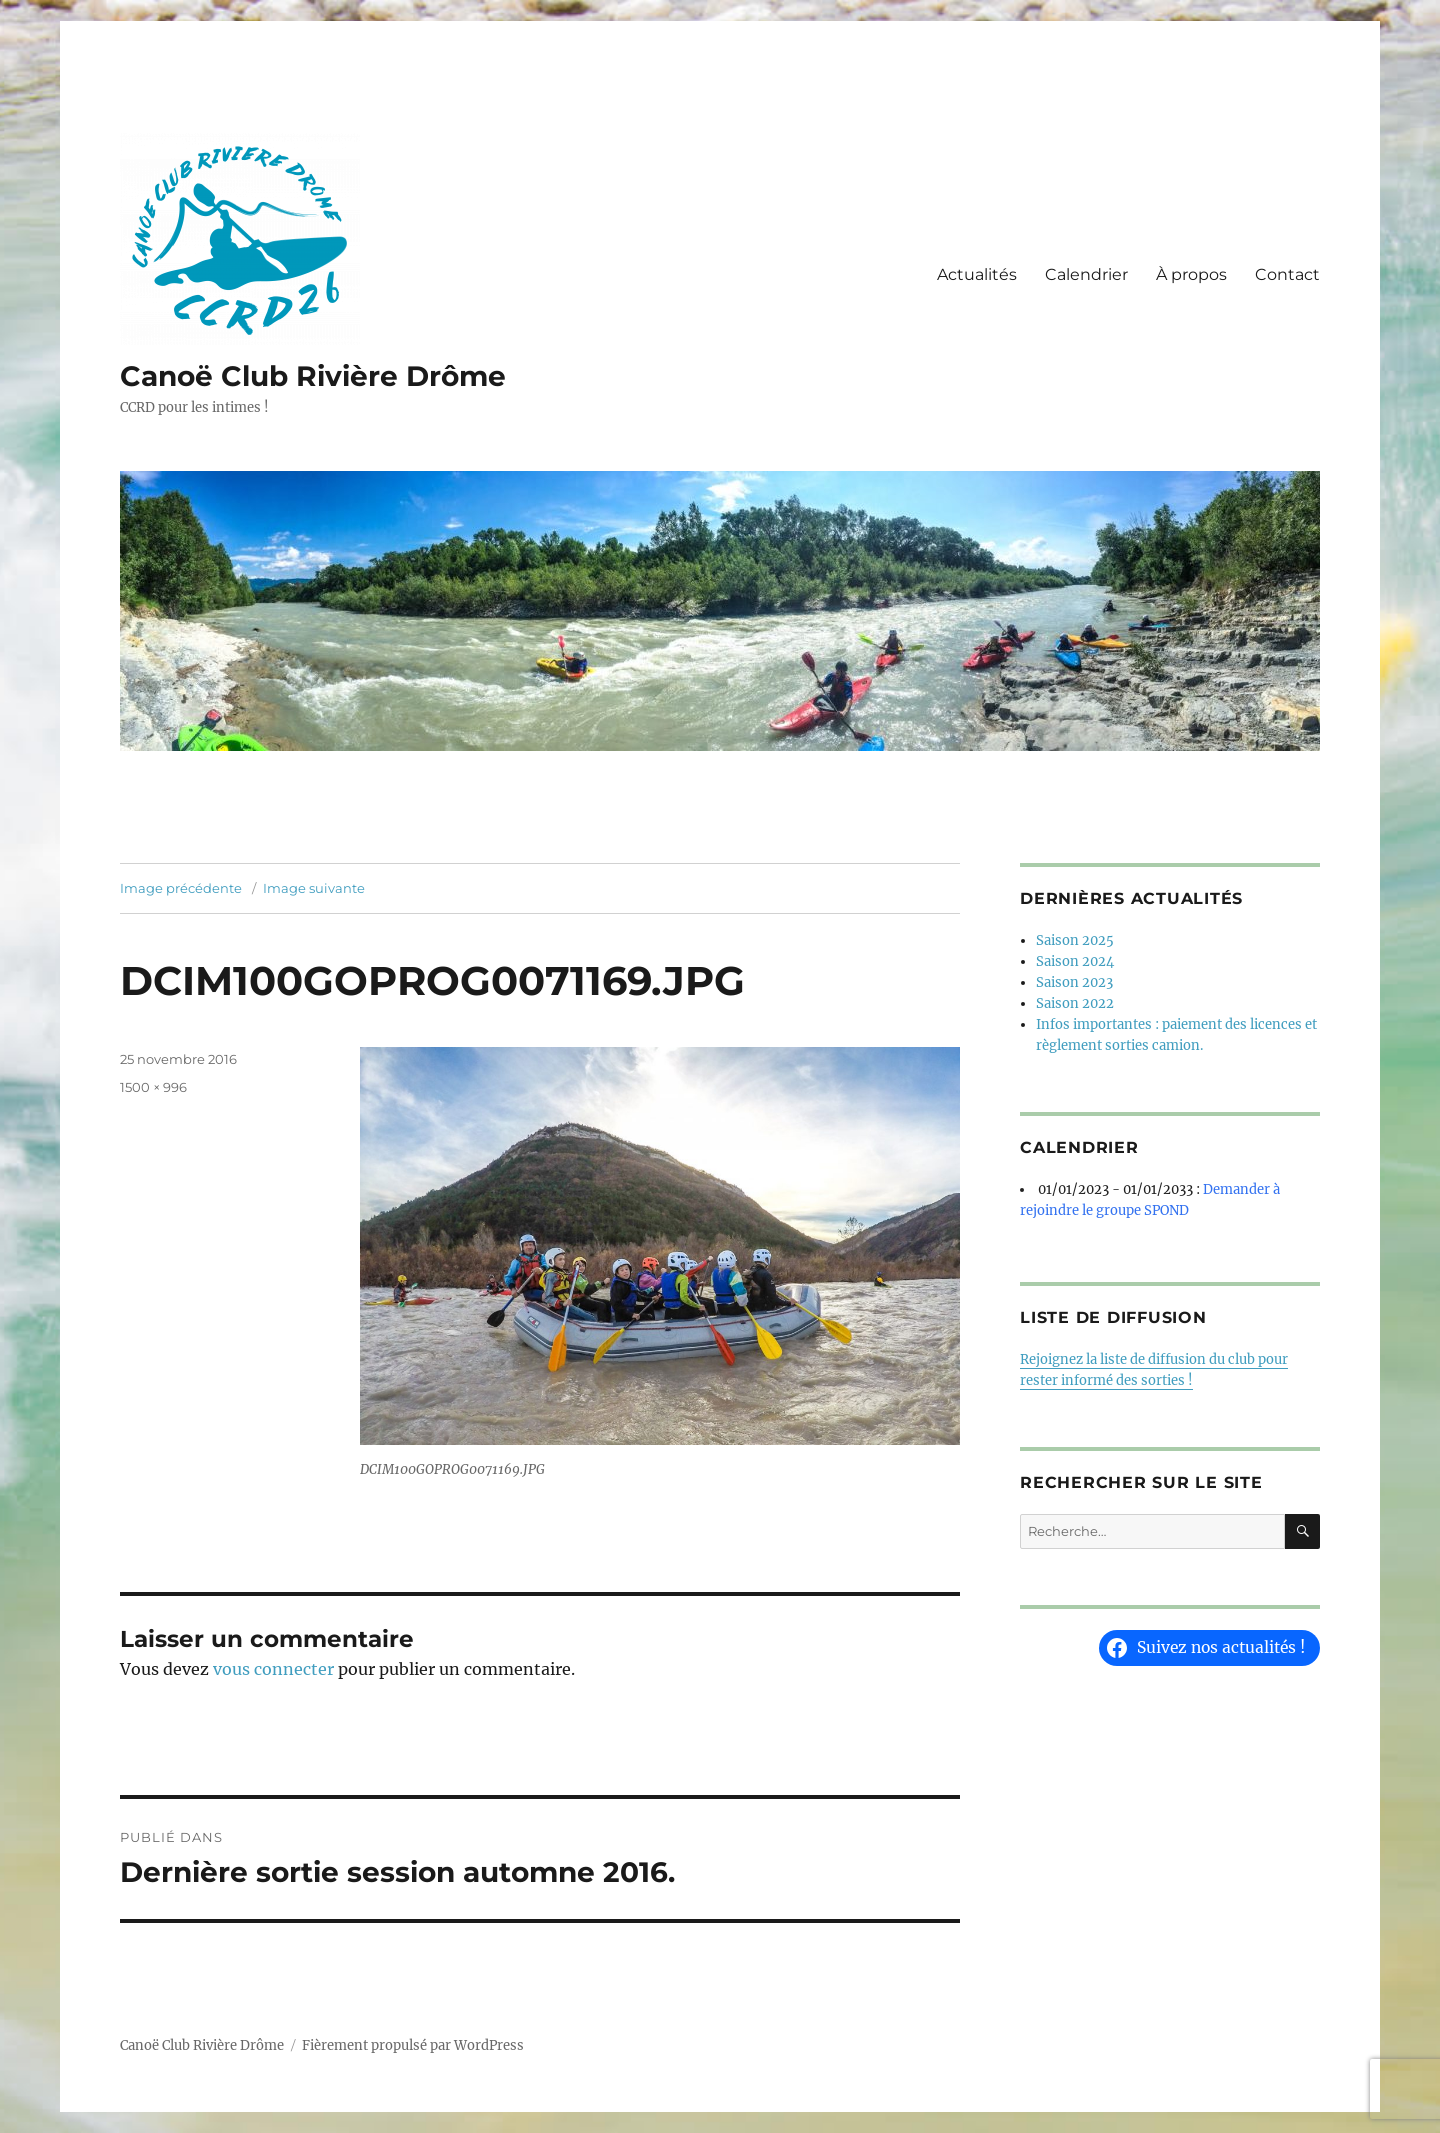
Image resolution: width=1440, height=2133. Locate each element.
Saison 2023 (1074, 982)
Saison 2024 (1075, 961)
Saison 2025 (1075, 940)
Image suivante (314, 888)
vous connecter (273, 1669)
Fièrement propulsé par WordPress (413, 2045)
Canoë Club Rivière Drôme (313, 376)
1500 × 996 (153, 1087)
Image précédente (181, 888)
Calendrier (1086, 274)
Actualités (977, 274)
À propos (1191, 274)
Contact (1287, 274)
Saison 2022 (1075, 1003)
